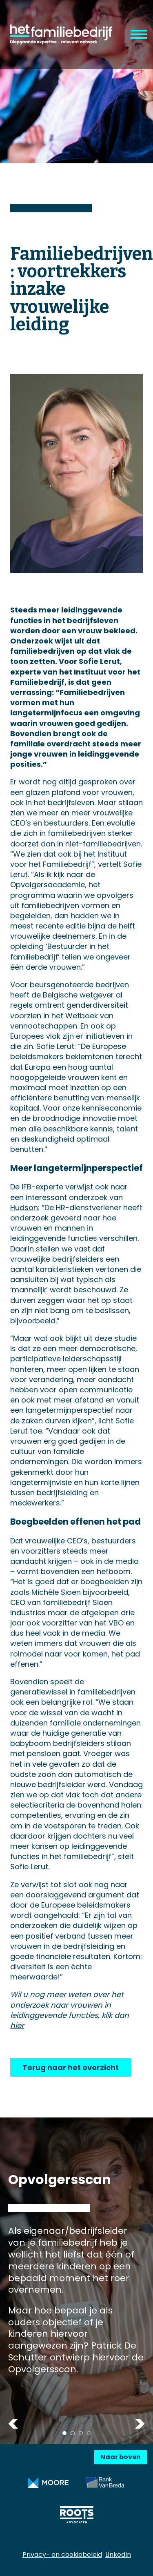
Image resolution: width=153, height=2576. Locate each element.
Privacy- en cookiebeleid (62, 2554)
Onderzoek (31, 641)
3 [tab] (81, 2433)
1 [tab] (64, 2433)
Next (140, 2424)
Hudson (24, 1207)
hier (17, 2025)
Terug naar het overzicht (70, 2067)
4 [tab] (89, 2433)
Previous (13, 2424)
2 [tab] (73, 2433)
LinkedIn (118, 2554)
